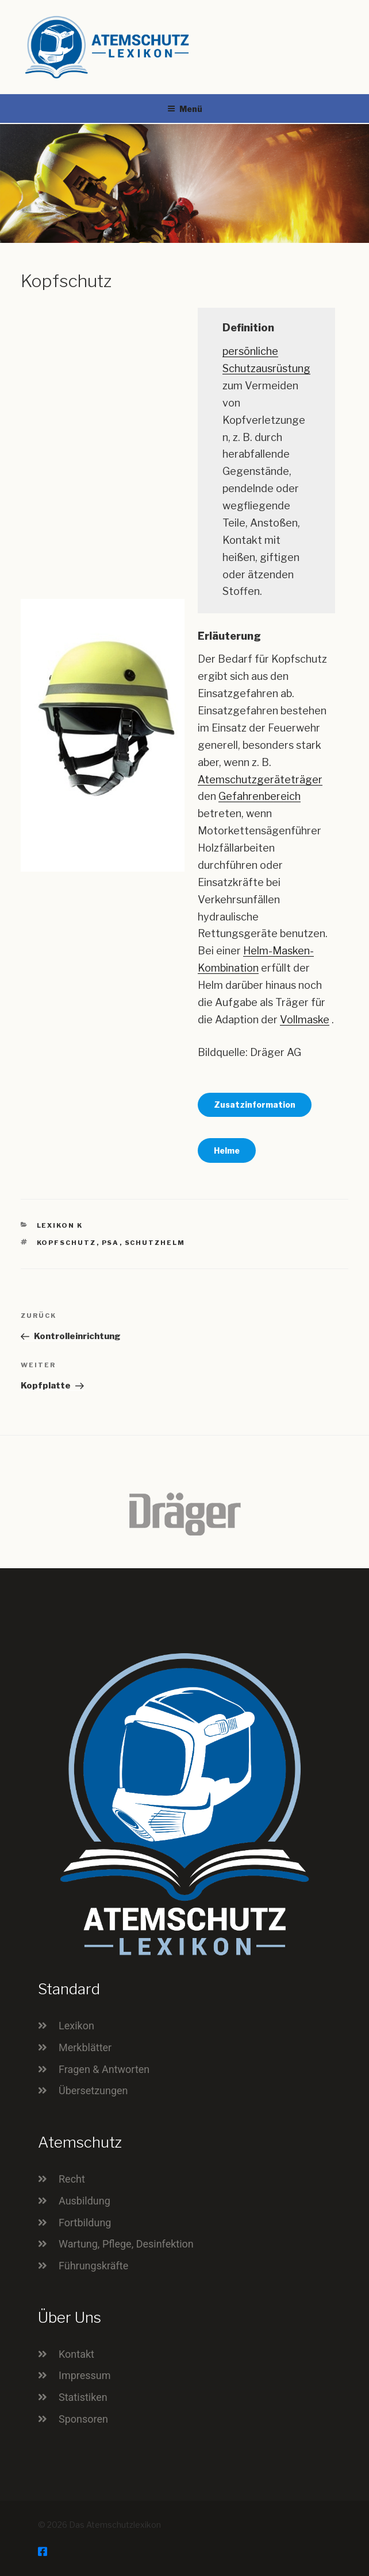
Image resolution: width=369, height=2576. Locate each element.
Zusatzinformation (254, 1104)
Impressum (85, 2375)
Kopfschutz (67, 1243)
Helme (227, 1150)
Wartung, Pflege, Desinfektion (126, 2244)
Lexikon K (60, 1225)
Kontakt (76, 2354)
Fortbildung (85, 2223)
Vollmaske (304, 1020)
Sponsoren (83, 2419)
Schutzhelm (155, 1243)
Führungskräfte (93, 2266)
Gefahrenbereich (259, 796)
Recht (72, 2179)
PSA (111, 1243)
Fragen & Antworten (104, 2069)
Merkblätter (85, 2047)
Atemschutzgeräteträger (260, 779)
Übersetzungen (93, 2090)
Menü (184, 109)
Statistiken (83, 2397)
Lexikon (76, 2026)
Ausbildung (84, 2201)
